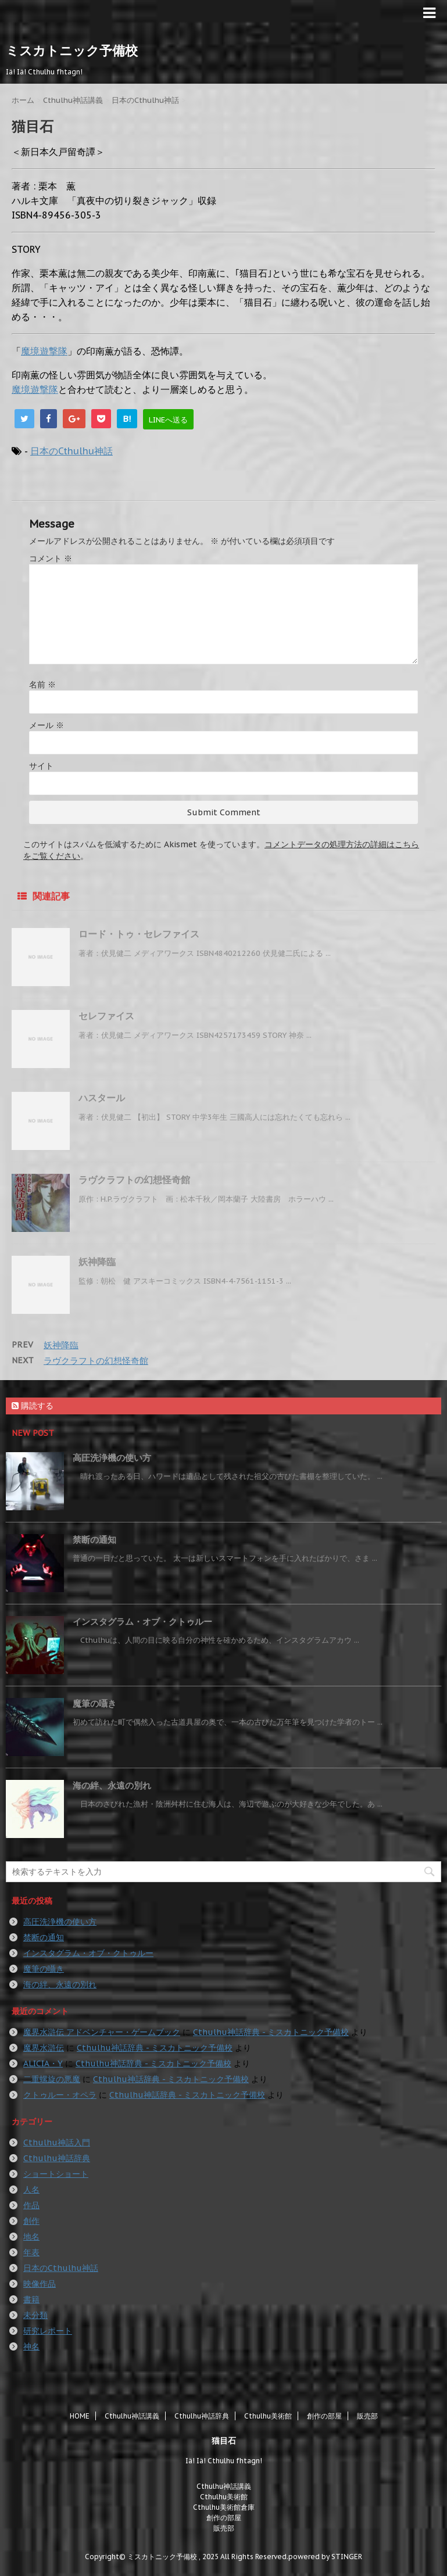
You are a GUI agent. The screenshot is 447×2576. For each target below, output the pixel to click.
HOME (80, 2416)
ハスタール (101, 1098)
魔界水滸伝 (43, 2048)
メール (46, 725)
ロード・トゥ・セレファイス (138, 934)
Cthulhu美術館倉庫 (224, 2507)
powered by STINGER (325, 2556)
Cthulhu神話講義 (132, 2416)
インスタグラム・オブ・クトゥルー (142, 1621)
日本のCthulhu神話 (71, 451)
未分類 (35, 2315)
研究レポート (47, 2331)
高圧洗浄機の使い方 (112, 1457)
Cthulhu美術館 (268, 2416)
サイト (41, 766)
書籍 (31, 2299)
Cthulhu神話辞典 (56, 2158)
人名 (31, 2189)
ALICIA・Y (43, 2063)
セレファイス (106, 1016)
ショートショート (55, 2174)
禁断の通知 (94, 1539)
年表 (31, 2252)
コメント (50, 558)
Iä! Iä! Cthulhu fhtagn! (223, 2460)
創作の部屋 (324, 2416)
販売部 (367, 2416)
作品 (31, 2205)
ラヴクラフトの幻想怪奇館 (134, 1179)
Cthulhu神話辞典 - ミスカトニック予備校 (271, 2032)
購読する (32, 1405)
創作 (31, 2221)
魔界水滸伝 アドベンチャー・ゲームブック (101, 2032)
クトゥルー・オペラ (59, 2095)
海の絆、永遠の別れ (112, 1785)
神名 (31, 2346)
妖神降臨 (97, 1261)
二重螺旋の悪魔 (51, 2079)
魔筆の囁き (94, 1703)
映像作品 (39, 2283)
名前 (42, 684)
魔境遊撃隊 (44, 351)
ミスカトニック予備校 (72, 50)
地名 (31, 2236)
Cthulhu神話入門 (56, 2142)
